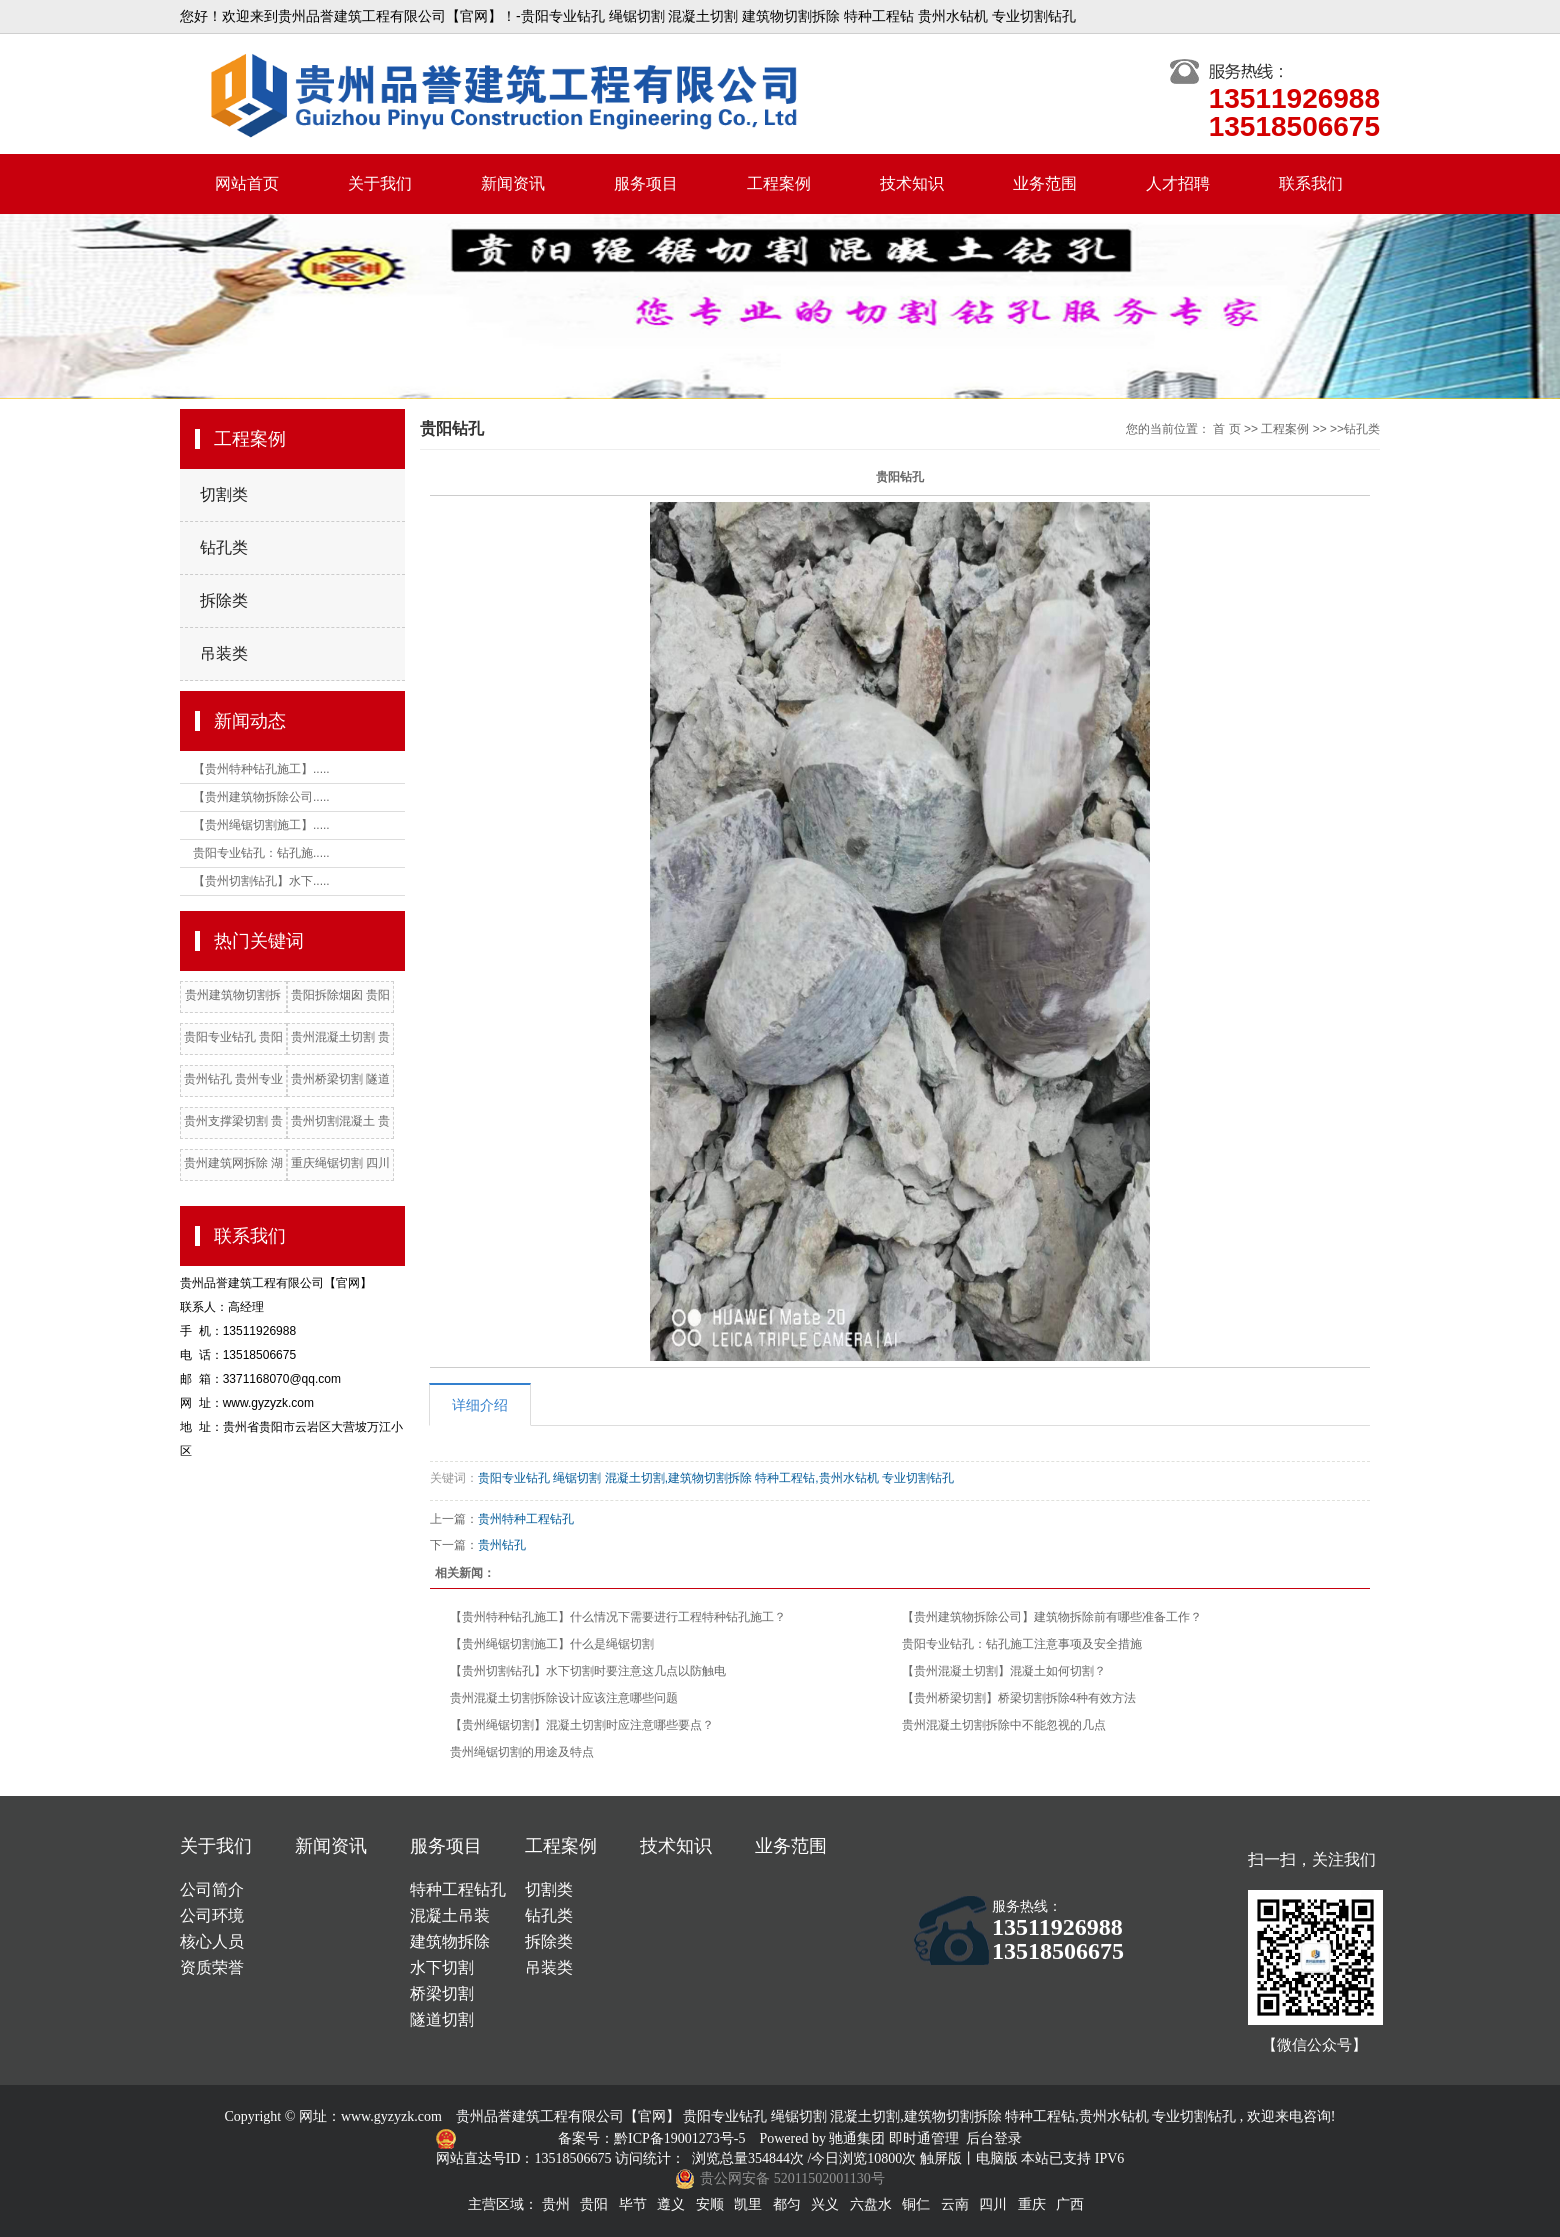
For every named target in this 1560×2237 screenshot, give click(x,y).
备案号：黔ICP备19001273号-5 (653, 2138)
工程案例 (779, 183)
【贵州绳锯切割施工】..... (261, 825)
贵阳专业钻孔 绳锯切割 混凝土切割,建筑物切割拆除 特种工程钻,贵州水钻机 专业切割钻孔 (716, 1478)
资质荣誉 (212, 1967)
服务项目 (646, 183)
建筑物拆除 (450, 1941)
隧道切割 (442, 2019)
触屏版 (941, 2158)
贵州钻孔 (502, 1545)
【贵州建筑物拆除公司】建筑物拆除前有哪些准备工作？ (1052, 1617)
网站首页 (247, 183)
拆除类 (224, 600)
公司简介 (212, 1889)
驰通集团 (859, 2138)
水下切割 (442, 1967)
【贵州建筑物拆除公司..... (261, 797)
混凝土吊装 (450, 1915)
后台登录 (994, 2138)
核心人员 (212, 1941)
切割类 (224, 494)
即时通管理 (924, 2138)
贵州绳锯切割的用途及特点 (522, 1752)
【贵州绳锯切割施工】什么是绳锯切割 (552, 1644)
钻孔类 (224, 547)
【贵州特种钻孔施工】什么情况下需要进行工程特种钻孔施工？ (618, 1617)
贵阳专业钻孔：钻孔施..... (261, 853)
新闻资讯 (513, 183)
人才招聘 (1178, 183)
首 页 (1226, 429)
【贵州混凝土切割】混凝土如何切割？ (1004, 1671)
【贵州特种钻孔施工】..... (261, 769)
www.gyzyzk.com (391, 2116)
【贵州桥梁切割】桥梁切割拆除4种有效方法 (1019, 1698)
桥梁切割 (442, 1993)
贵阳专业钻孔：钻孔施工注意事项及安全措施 (1022, 1644)
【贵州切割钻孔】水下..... (261, 881)
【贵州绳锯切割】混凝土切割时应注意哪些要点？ (582, 1725)
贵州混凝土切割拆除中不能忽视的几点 (1004, 1725)
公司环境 (212, 1915)
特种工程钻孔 (458, 1889)
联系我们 (1311, 183)
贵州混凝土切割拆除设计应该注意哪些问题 (564, 1698)
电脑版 (997, 2158)
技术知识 (912, 183)
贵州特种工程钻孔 (526, 1519)
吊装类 (224, 653)
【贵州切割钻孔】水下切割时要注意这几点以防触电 (588, 1671)
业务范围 (1045, 183)
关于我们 (380, 183)
